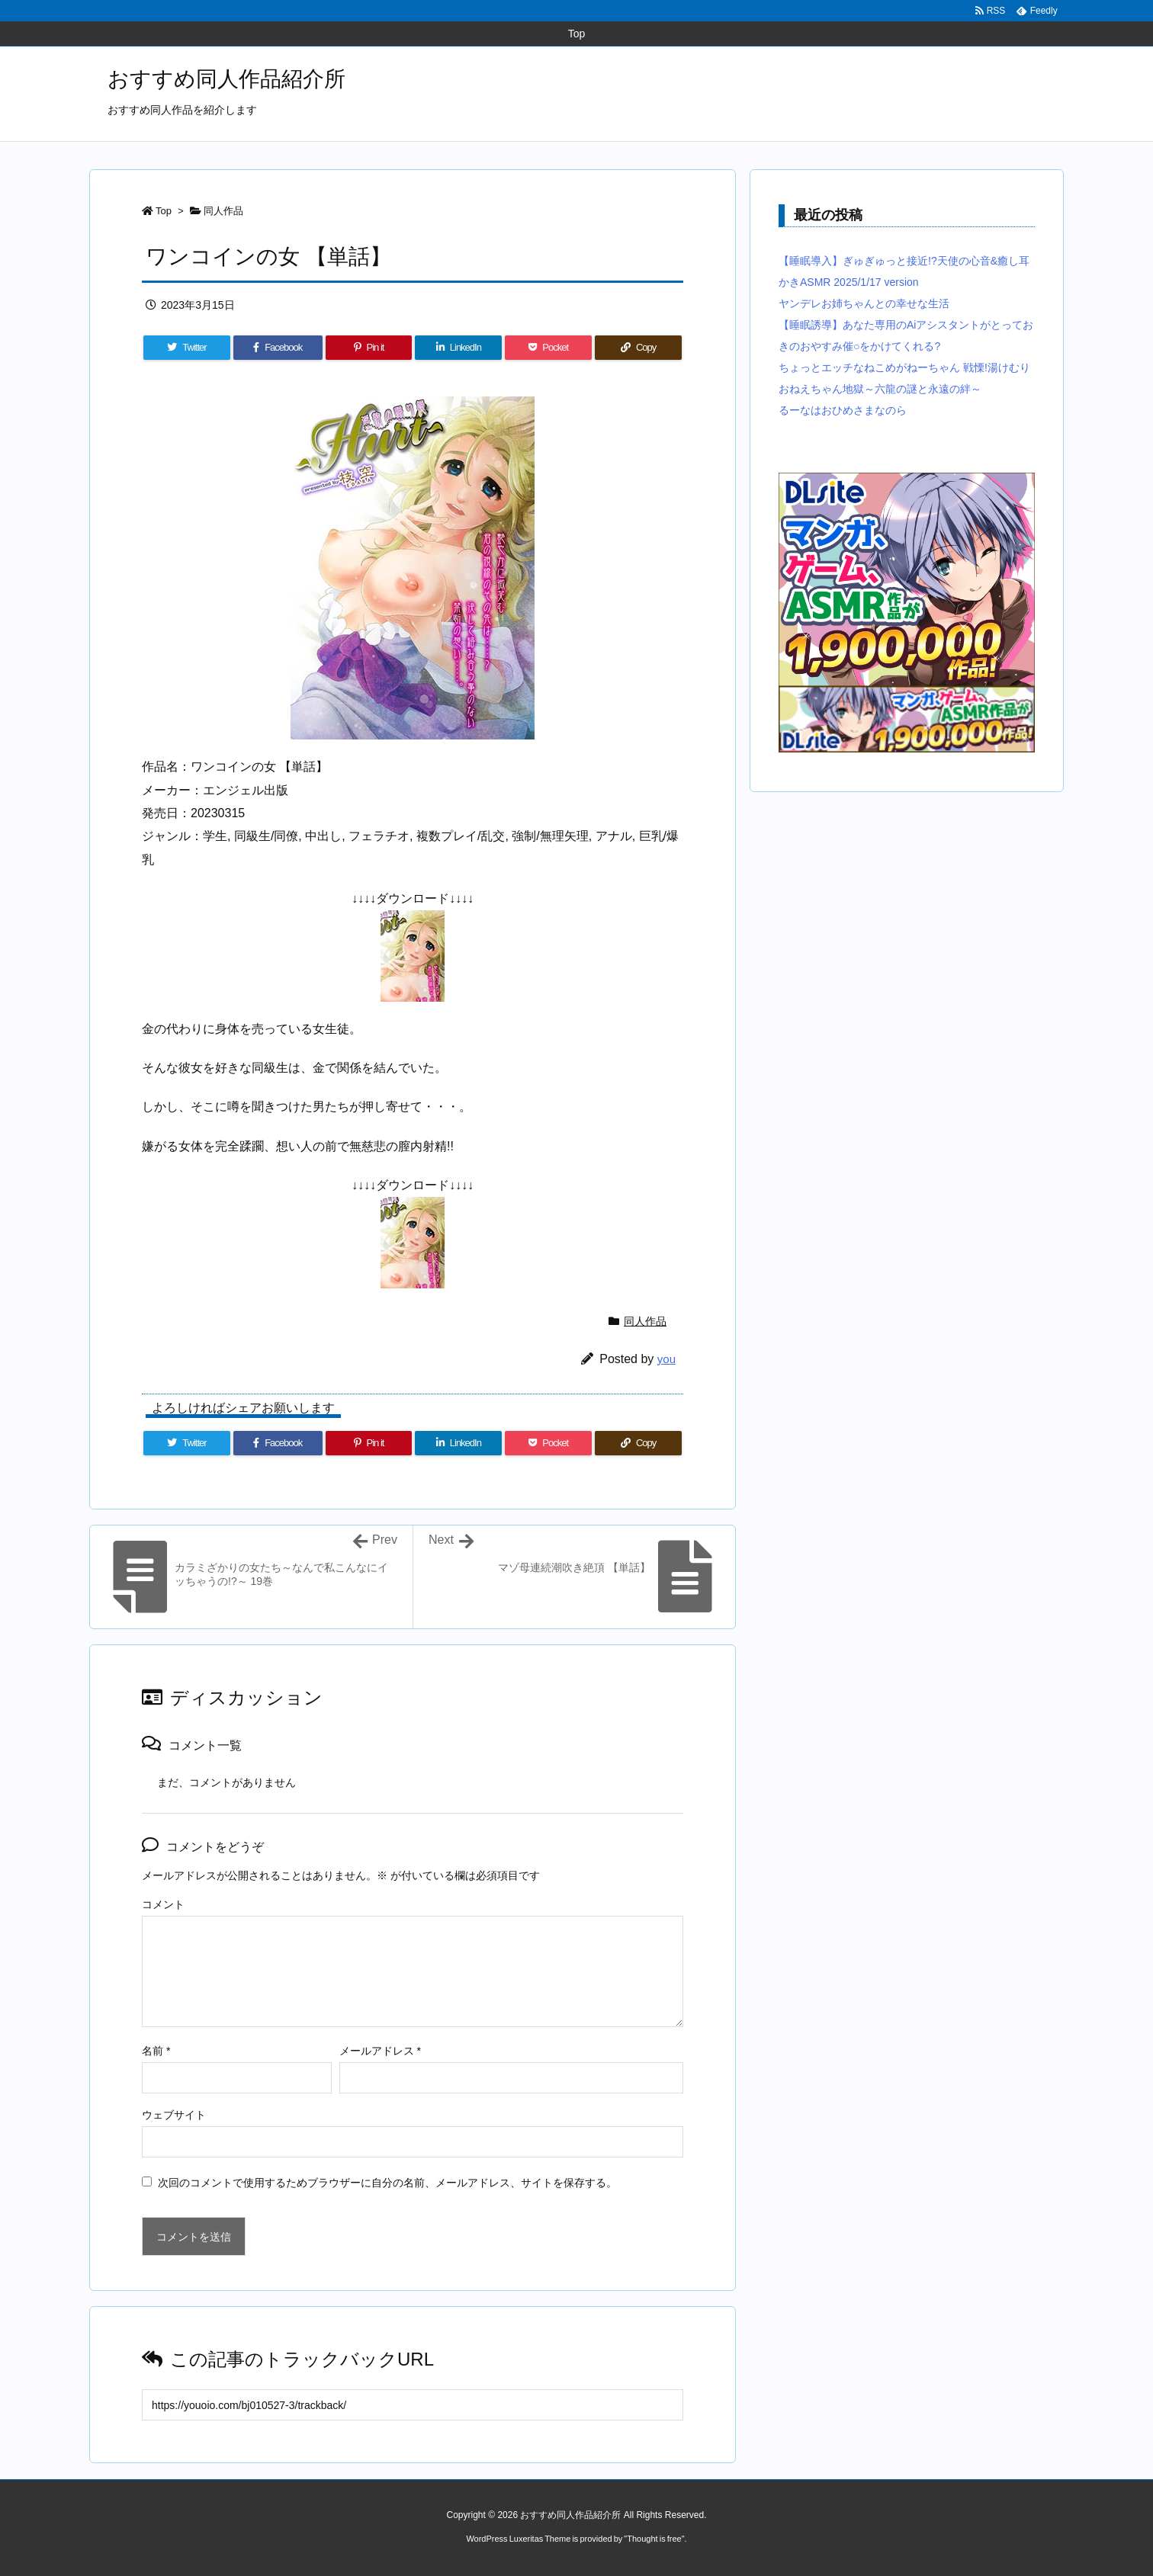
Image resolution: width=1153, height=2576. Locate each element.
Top (164, 211)
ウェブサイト (174, 2115)
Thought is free (654, 2538)
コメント (163, 1904)
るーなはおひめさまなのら (843, 410)
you (666, 1358)
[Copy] (638, 347)
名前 (156, 2051)
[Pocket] (548, 347)
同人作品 (223, 211)
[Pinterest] (369, 347)
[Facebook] (278, 347)
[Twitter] (186, 347)
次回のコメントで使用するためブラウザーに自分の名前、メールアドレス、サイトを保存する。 (387, 2183)
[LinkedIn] (458, 347)
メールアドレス (380, 2051)
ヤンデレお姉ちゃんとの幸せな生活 (864, 303)
